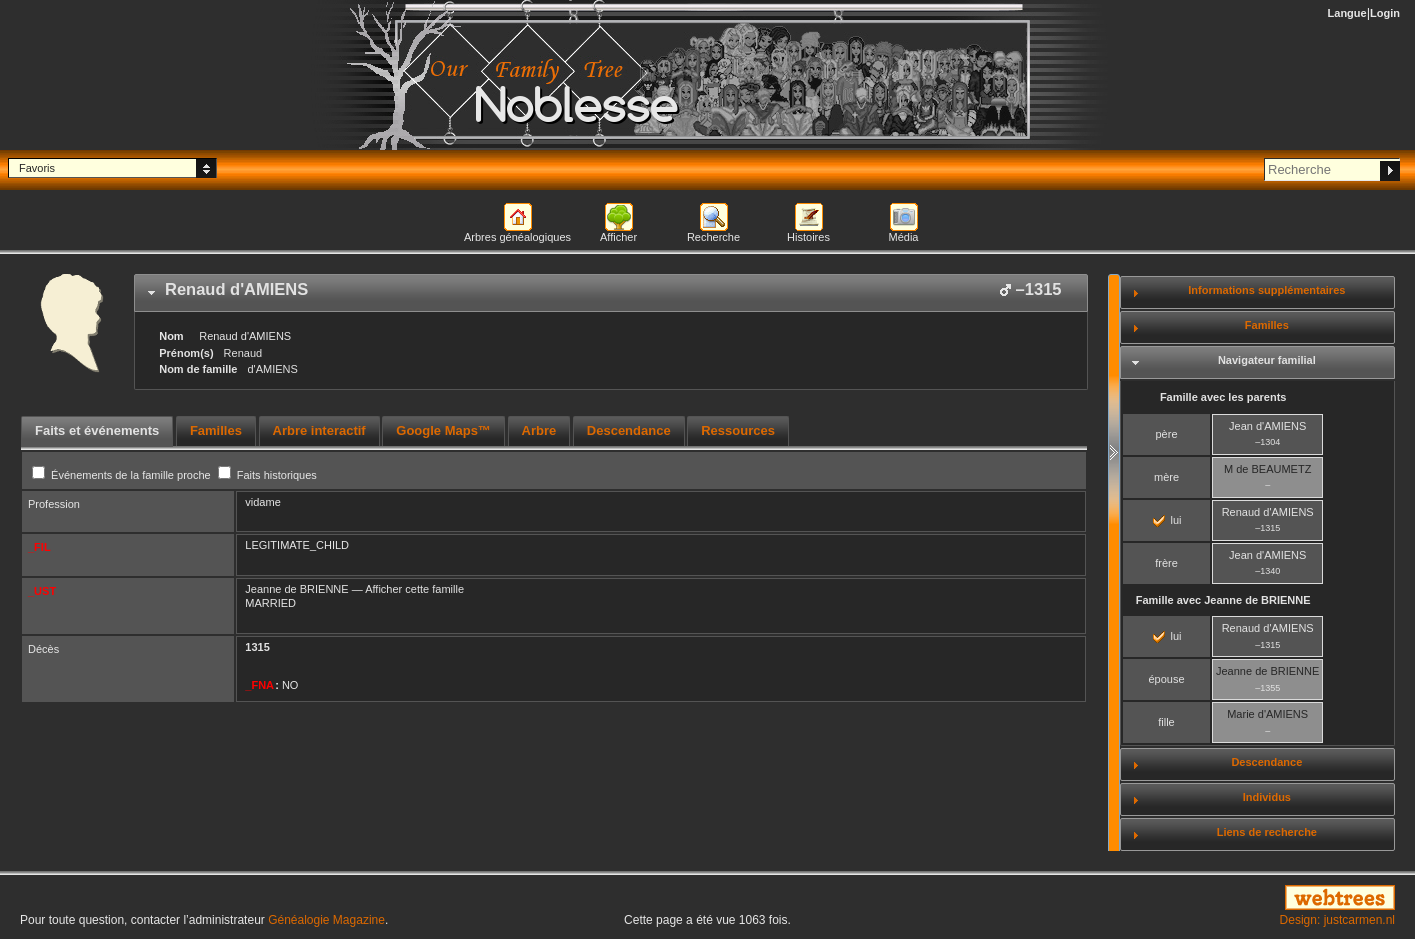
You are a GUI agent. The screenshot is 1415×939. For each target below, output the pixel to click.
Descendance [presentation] (629, 430)
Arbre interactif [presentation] (319, 430)
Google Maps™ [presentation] (443, 430)
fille (1166, 722)
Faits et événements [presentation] (97, 430)
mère (1166, 477)
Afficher (618, 237)
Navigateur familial (1267, 360)
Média (904, 237)
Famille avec (1223, 600)
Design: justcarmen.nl (1337, 920)
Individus (1267, 797)
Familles (1267, 325)
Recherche (713, 237)
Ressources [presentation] (738, 430)
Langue (1347, 13)
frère (1166, 563)
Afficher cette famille (414, 589)
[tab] (611, 293)
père (1166, 434)
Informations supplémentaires (1266, 290)
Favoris (37, 168)
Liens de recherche (1267, 832)
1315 (257, 647)
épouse (1166, 679)
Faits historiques (267, 475)
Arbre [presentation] (539, 430)
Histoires (808, 237)
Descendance (1266, 762)
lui (1167, 520)
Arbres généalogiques (517, 237)
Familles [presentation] (216, 430)
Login (1385, 13)
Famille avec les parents (1223, 397)
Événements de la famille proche (123, 475)
